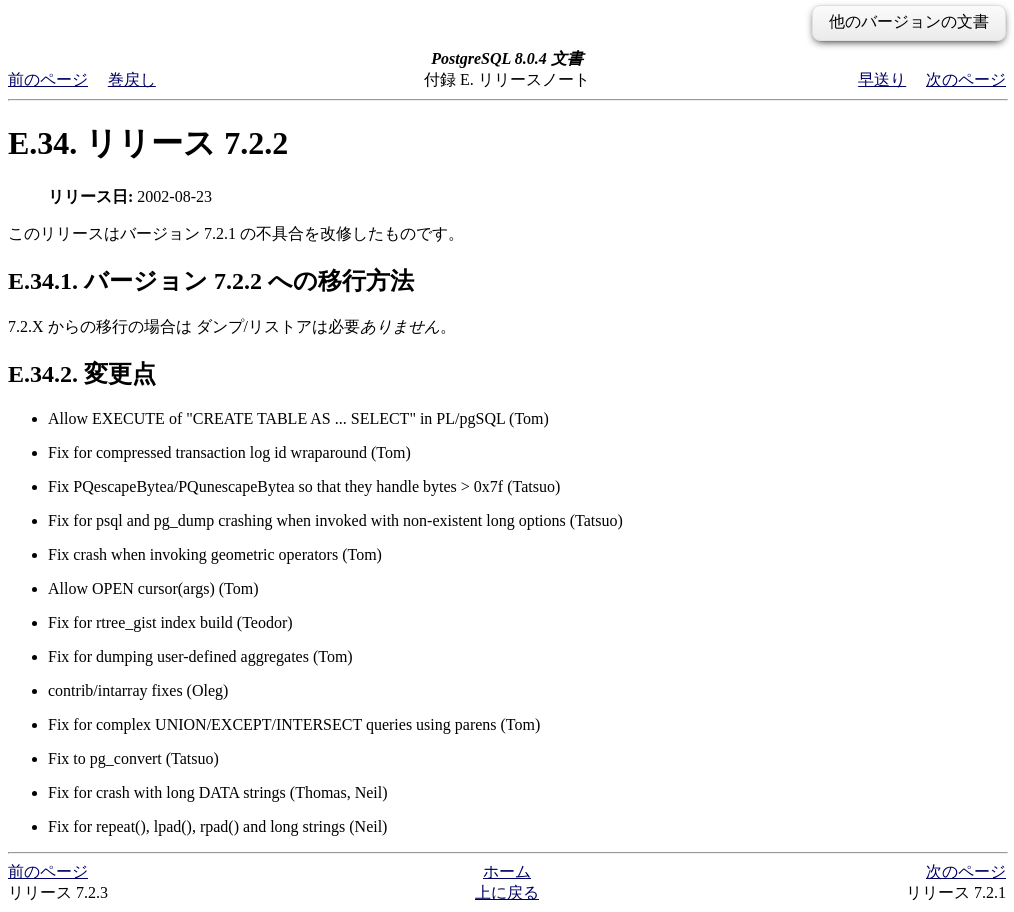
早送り (882, 79)
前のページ (48, 79)
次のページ (966, 79)
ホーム (507, 871)
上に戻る (507, 892)
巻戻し (132, 79)
